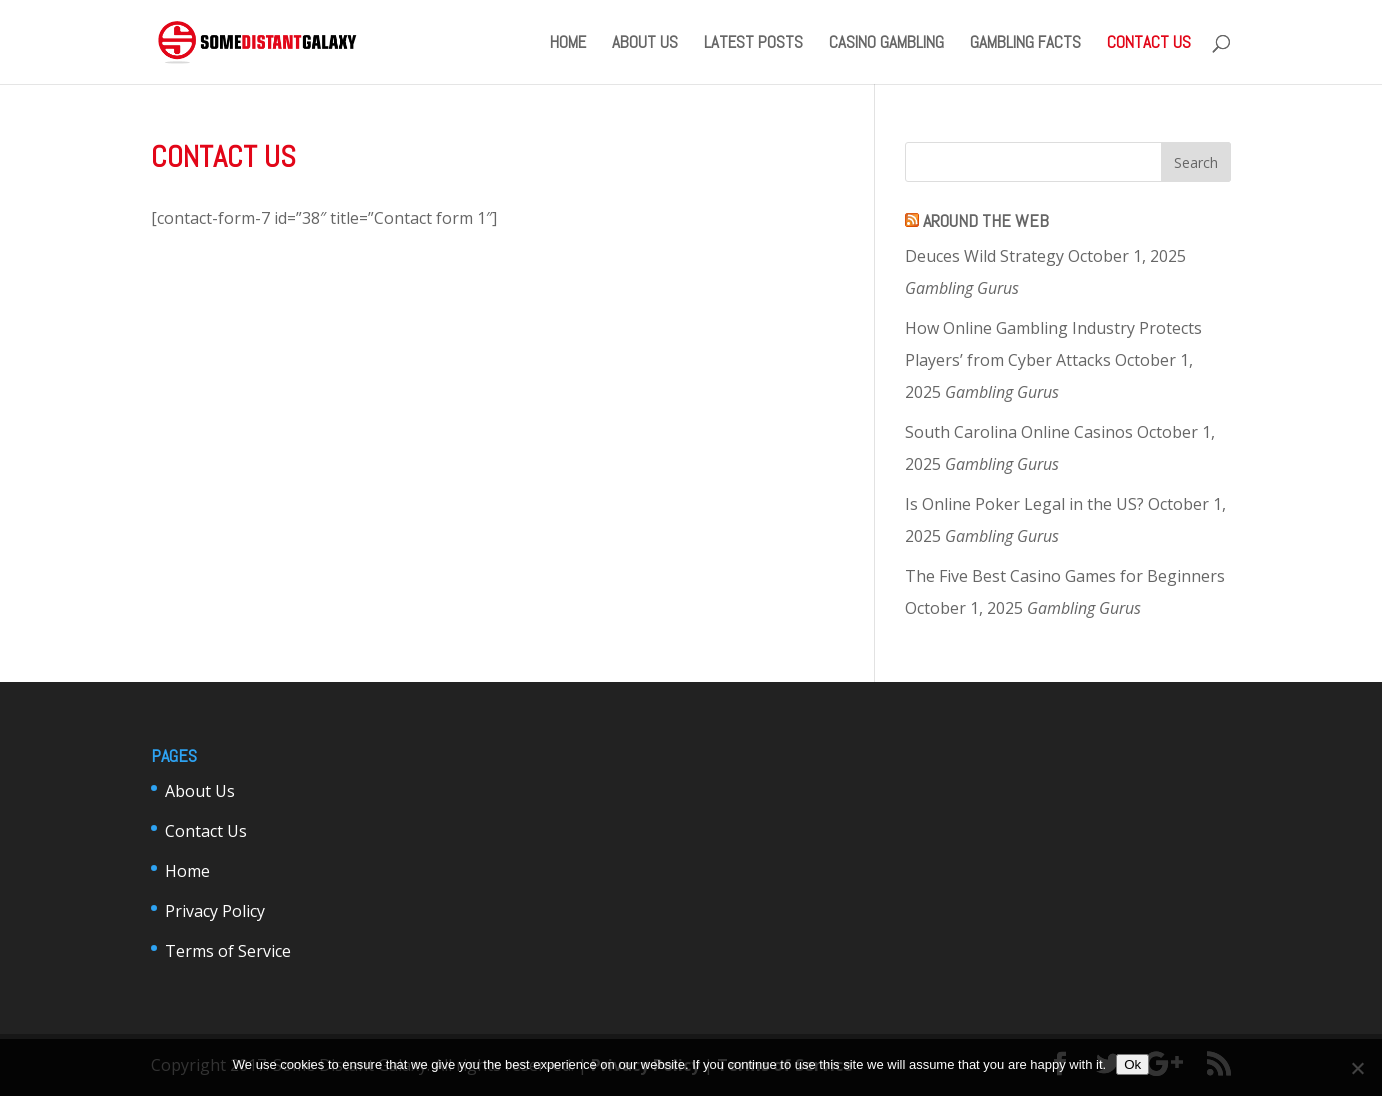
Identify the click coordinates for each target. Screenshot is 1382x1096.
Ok (1132, 1064)
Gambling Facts (1025, 44)
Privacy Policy (215, 911)
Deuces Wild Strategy (984, 256)
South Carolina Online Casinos (1019, 432)
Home (568, 44)
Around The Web (986, 220)
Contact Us (1149, 44)
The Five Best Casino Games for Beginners (1065, 576)
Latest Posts (753, 44)
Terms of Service (228, 951)
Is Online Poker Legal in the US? (1024, 504)
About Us (645, 44)
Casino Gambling (886, 44)
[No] (1357, 1068)
